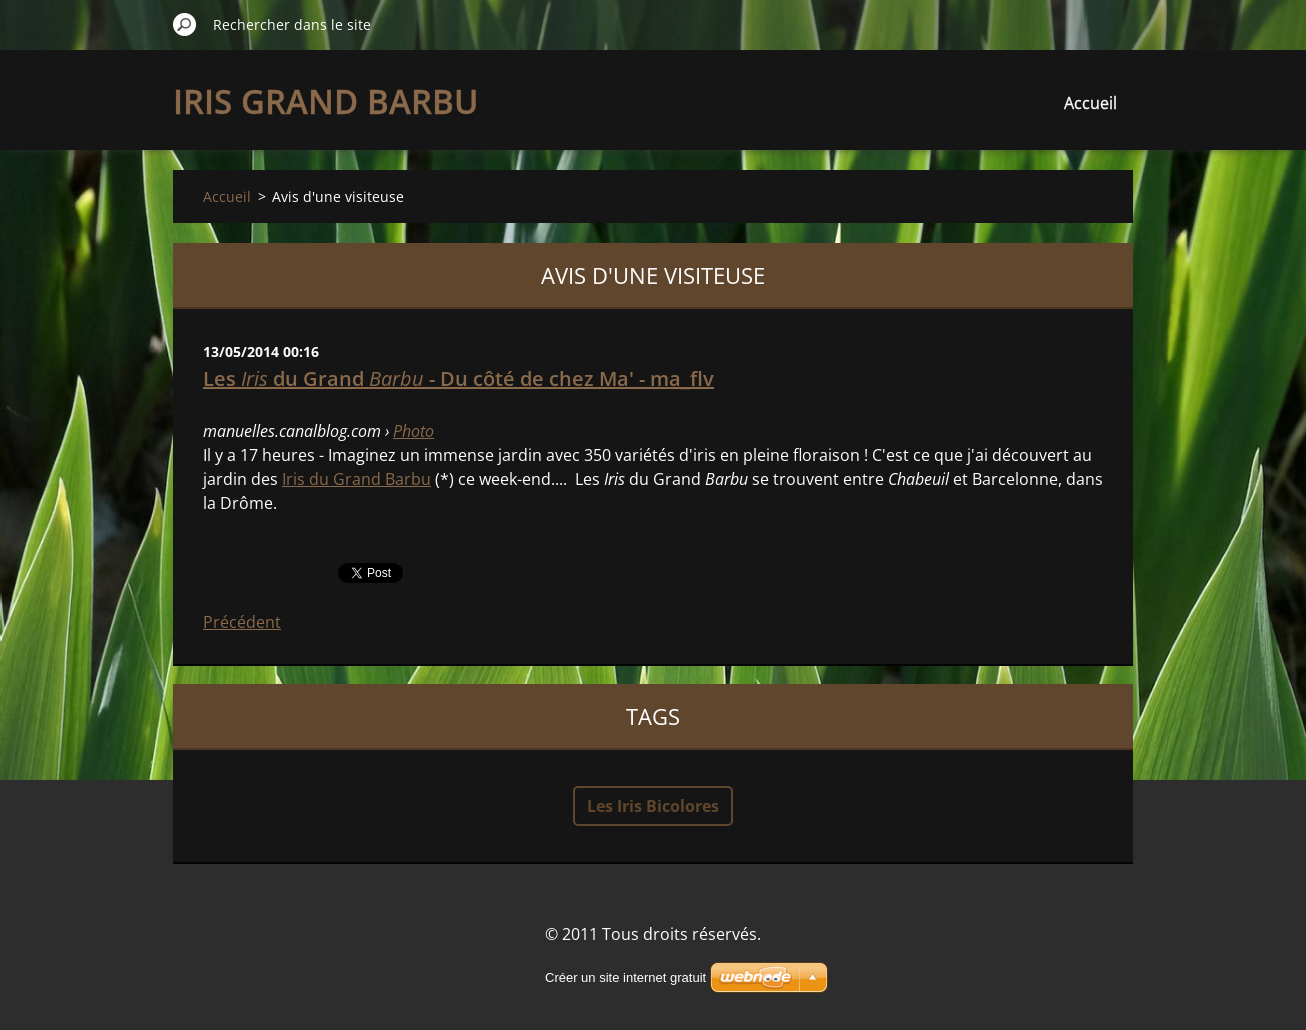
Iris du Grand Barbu (356, 479)
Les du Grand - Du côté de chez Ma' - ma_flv (458, 378)
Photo (413, 431)
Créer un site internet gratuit (625, 977)
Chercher (185, 24)
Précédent (242, 622)
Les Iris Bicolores (653, 806)
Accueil (1090, 103)
